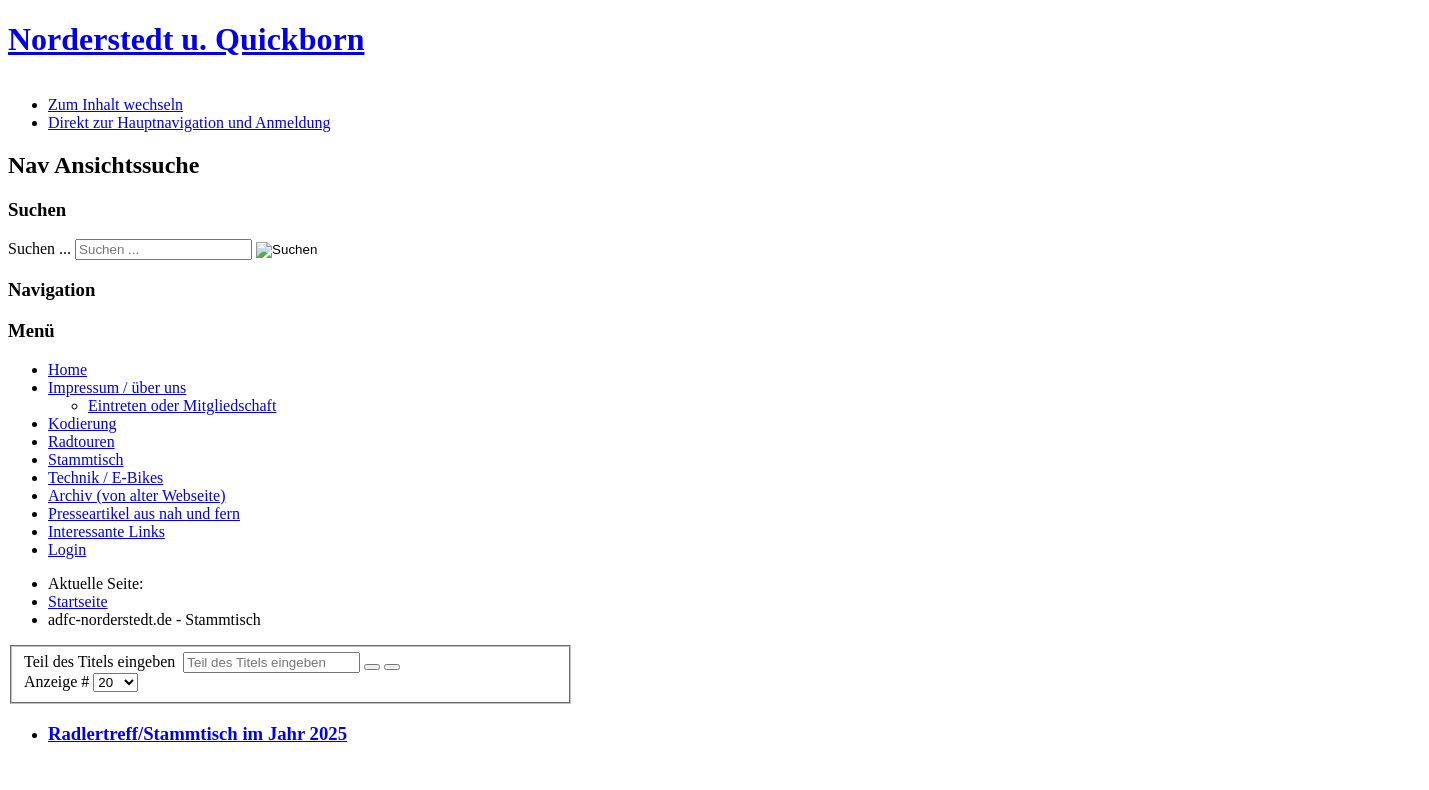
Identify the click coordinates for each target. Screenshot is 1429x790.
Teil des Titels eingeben (103, 661)
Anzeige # (58, 681)
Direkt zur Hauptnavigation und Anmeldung (189, 122)
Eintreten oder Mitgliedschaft (182, 405)
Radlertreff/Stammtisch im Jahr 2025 (197, 733)
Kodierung (82, 423)
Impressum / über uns (117, 387)
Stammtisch (86, 459)
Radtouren (81, 441)
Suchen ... (39, 248)
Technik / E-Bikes (105, 477)
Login (67, 549)
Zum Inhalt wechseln (115, 104)
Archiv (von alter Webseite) (136, 495)
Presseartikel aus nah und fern (144, 513)
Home (67, 369)
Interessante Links (106, 531)
